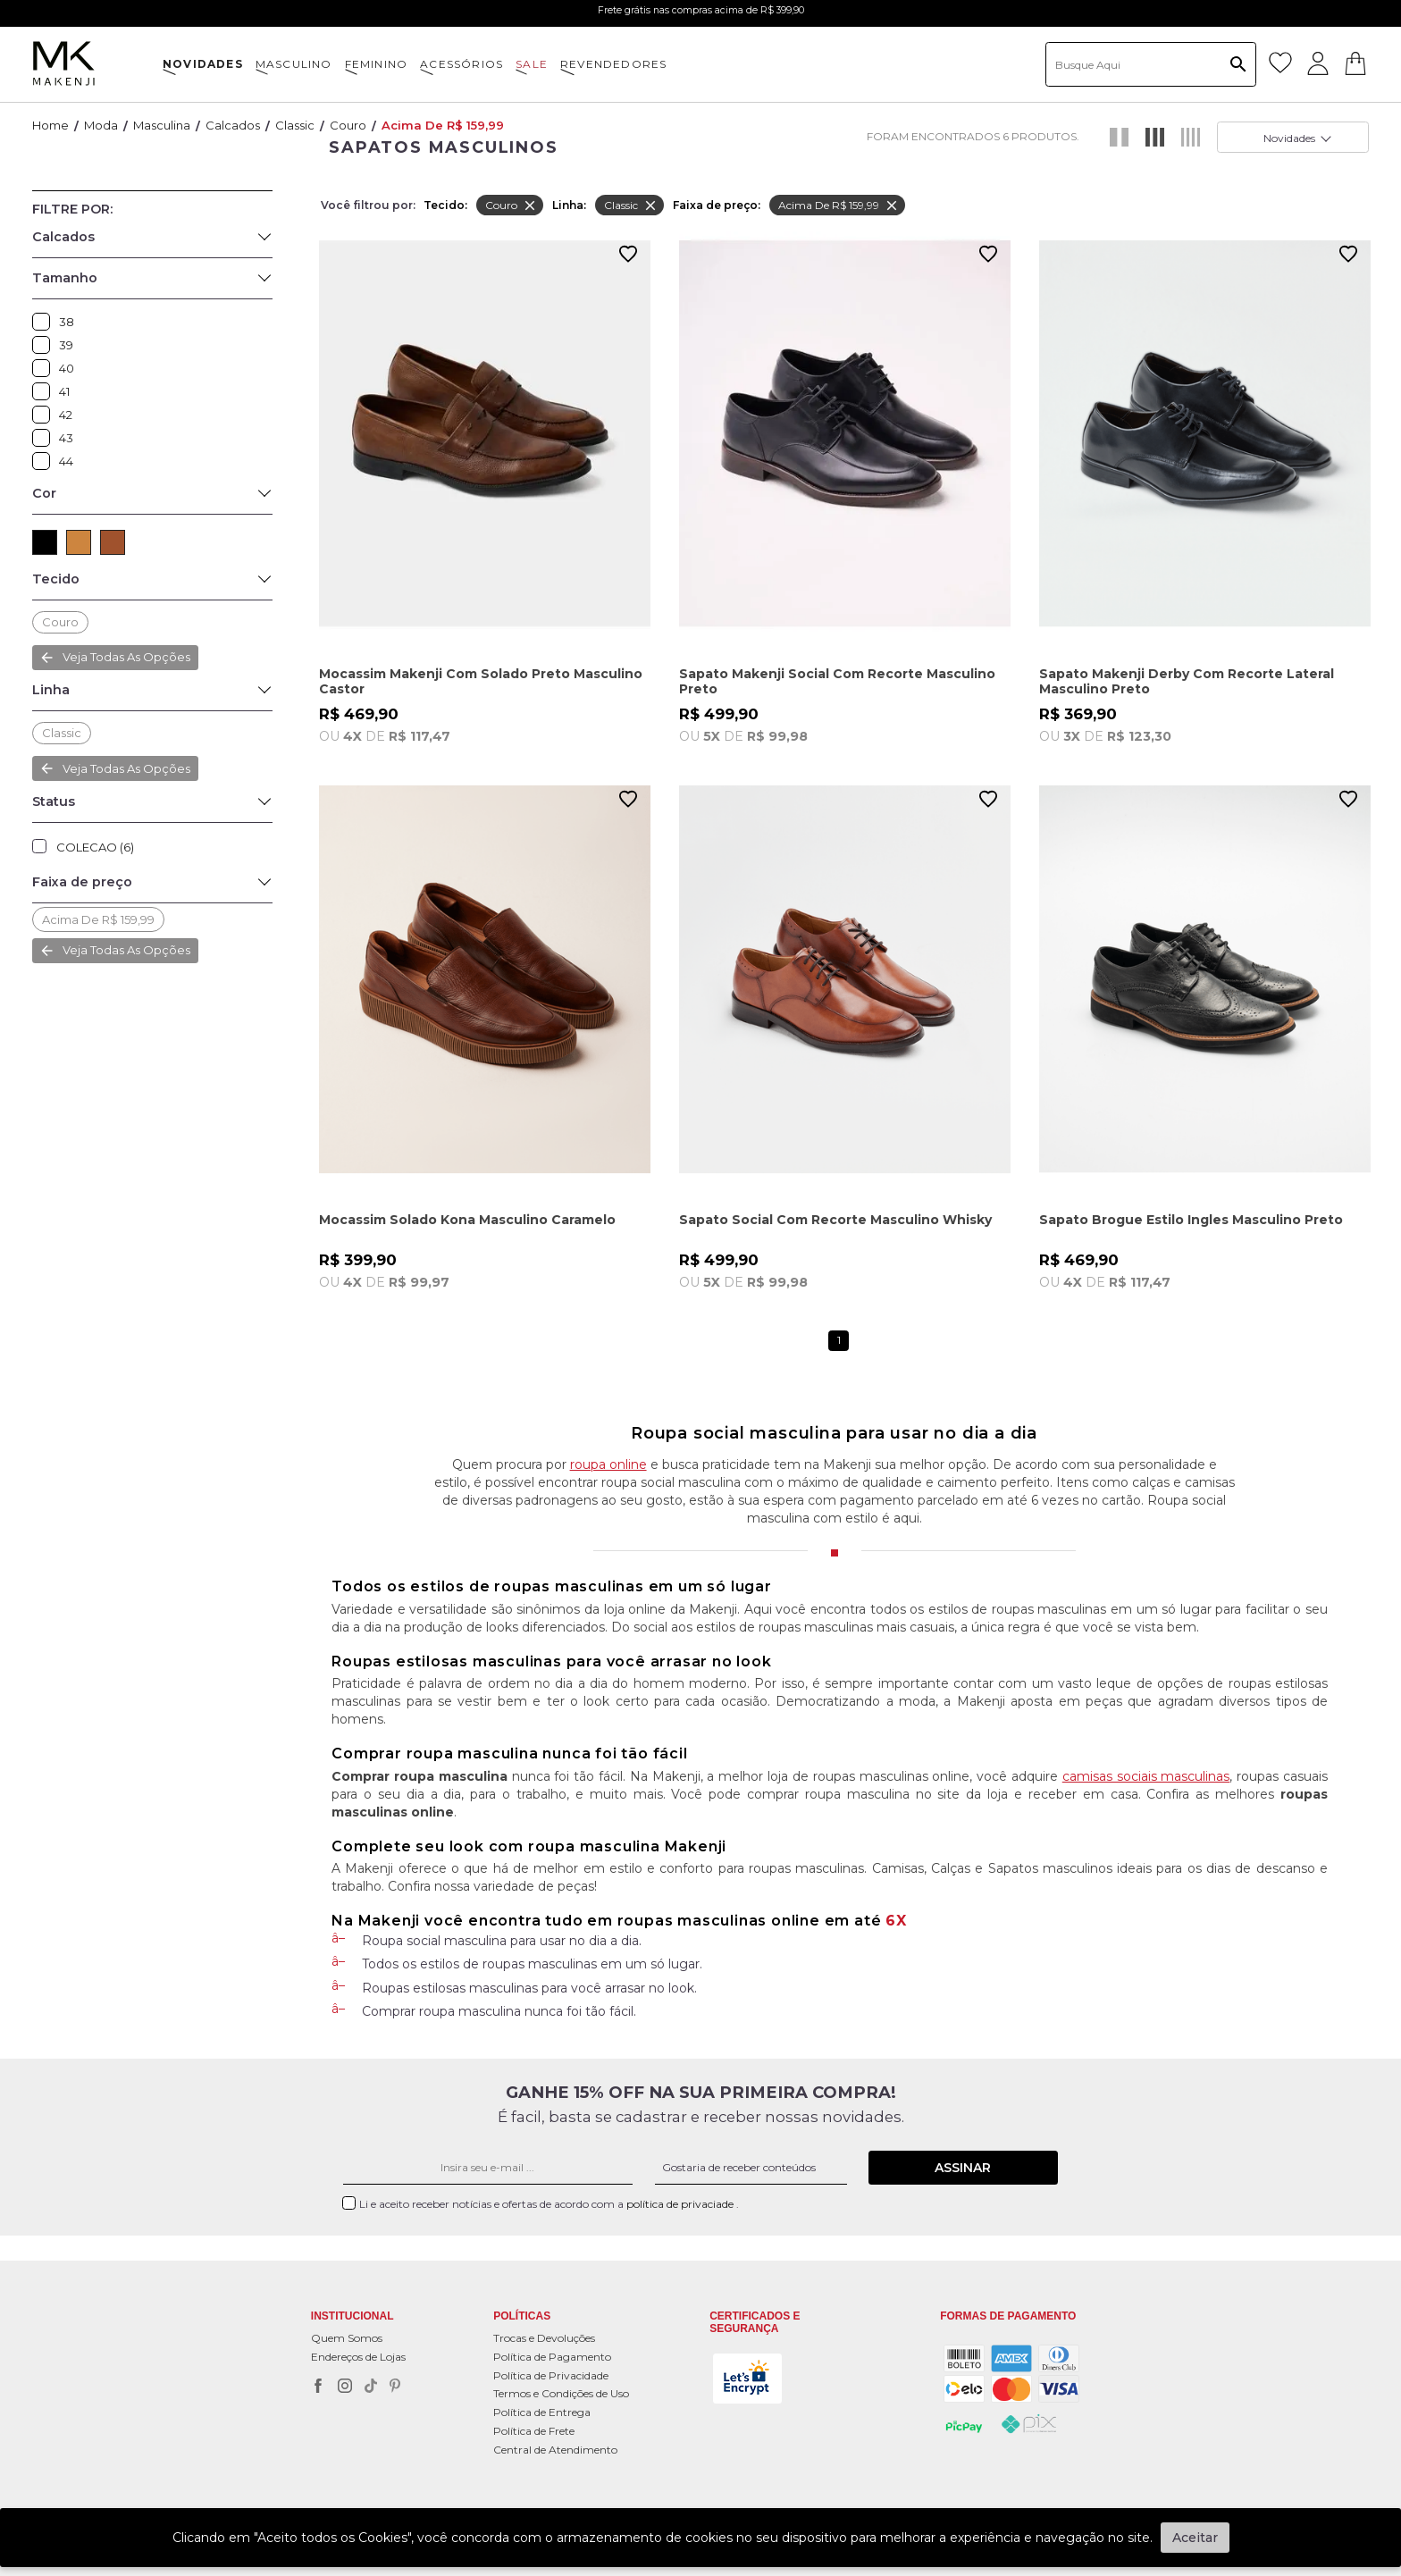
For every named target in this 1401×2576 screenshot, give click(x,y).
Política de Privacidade (550, 2375)
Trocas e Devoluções (544, 2338)
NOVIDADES (203, 64)
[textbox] (1150, 64)
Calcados (233, 125)
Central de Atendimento (555, 2449)
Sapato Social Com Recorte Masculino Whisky (835, 1220)
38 (45, 322)
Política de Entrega (542, 2412)
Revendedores (613, 64)
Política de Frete (534, 2431)
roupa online (608, 1464)
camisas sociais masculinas (1146, 1776)
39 (45, 345)
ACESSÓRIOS (461, 64)
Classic (295, 125)
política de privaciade (681, 2204)
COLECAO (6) (95, 847)
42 (45, 415)
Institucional (352, 2316)
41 (45, 391)
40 (45, 368)
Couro (348, 125)
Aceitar (1195, 2538)
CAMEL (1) (78, 542)
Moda (101, 125)
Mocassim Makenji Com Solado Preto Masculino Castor (480, 681)
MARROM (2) (112, 542)
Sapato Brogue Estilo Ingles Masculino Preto (1191, 1220)
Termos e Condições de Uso (561, 2393)
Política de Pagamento (552, 2356)
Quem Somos (346, 2338)
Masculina (161, 125)
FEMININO (376, 64)
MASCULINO (294, 64)
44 (45, 461)
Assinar (963, 2168)
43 (45, 438)
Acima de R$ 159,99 (443, 125)
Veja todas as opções (126, 657)
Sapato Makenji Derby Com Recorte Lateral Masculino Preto (1186, 681)
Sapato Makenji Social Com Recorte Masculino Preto (837, 681)
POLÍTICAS (521, 2316)
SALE (532, 64)
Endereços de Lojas (358, 2356)
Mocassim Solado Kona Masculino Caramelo (467, 1220)
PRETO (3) (44, 542)
